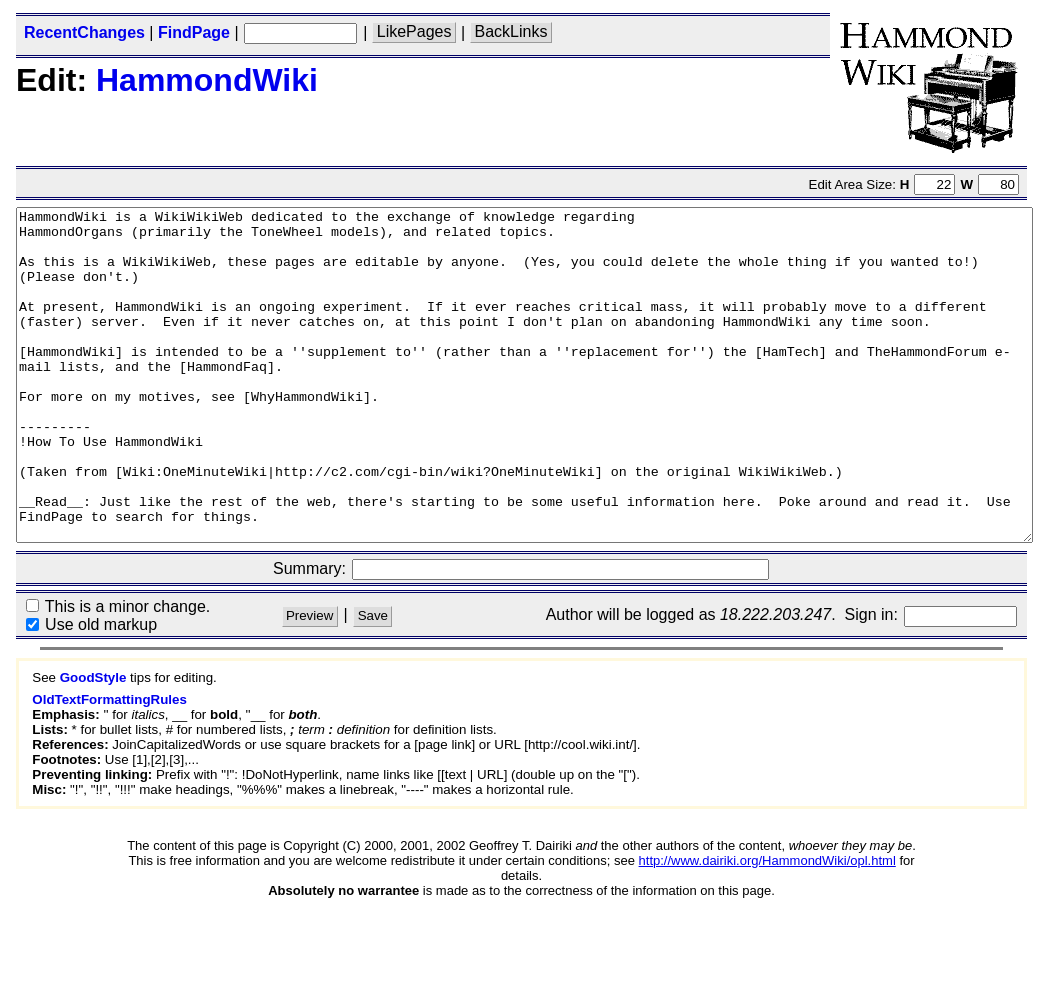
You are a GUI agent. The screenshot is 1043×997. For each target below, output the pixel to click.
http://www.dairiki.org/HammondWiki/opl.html (767, 926)
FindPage (194, 32)
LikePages (414, 32)
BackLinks (511, 32)
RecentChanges (84, 32)
